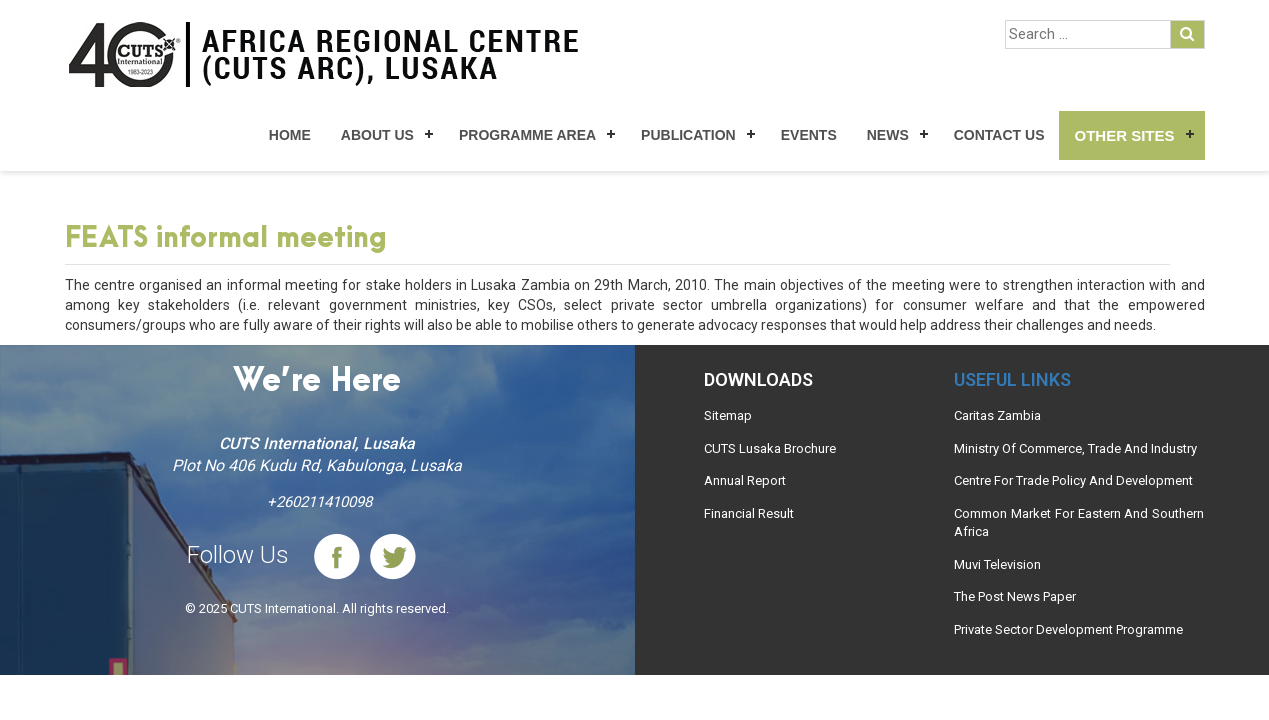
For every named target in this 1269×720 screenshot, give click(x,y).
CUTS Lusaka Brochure (770, 448)
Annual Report (745, 480)
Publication (688, 135)
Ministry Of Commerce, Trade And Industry (1075, 448)
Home (290, 135)
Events (809, 135)
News (888, 135)
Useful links (1012, 379)
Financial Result (749, 513)
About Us (377, 135)
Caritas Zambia (997, 415)
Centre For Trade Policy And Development (1073, 480)
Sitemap (728, 415)
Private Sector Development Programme (1068, 629)
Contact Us (999, 135)
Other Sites (1124, 135)
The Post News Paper (1015, 596)
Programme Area (527, 135)
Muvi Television (997, 564)
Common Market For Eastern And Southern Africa (1079, 523)
